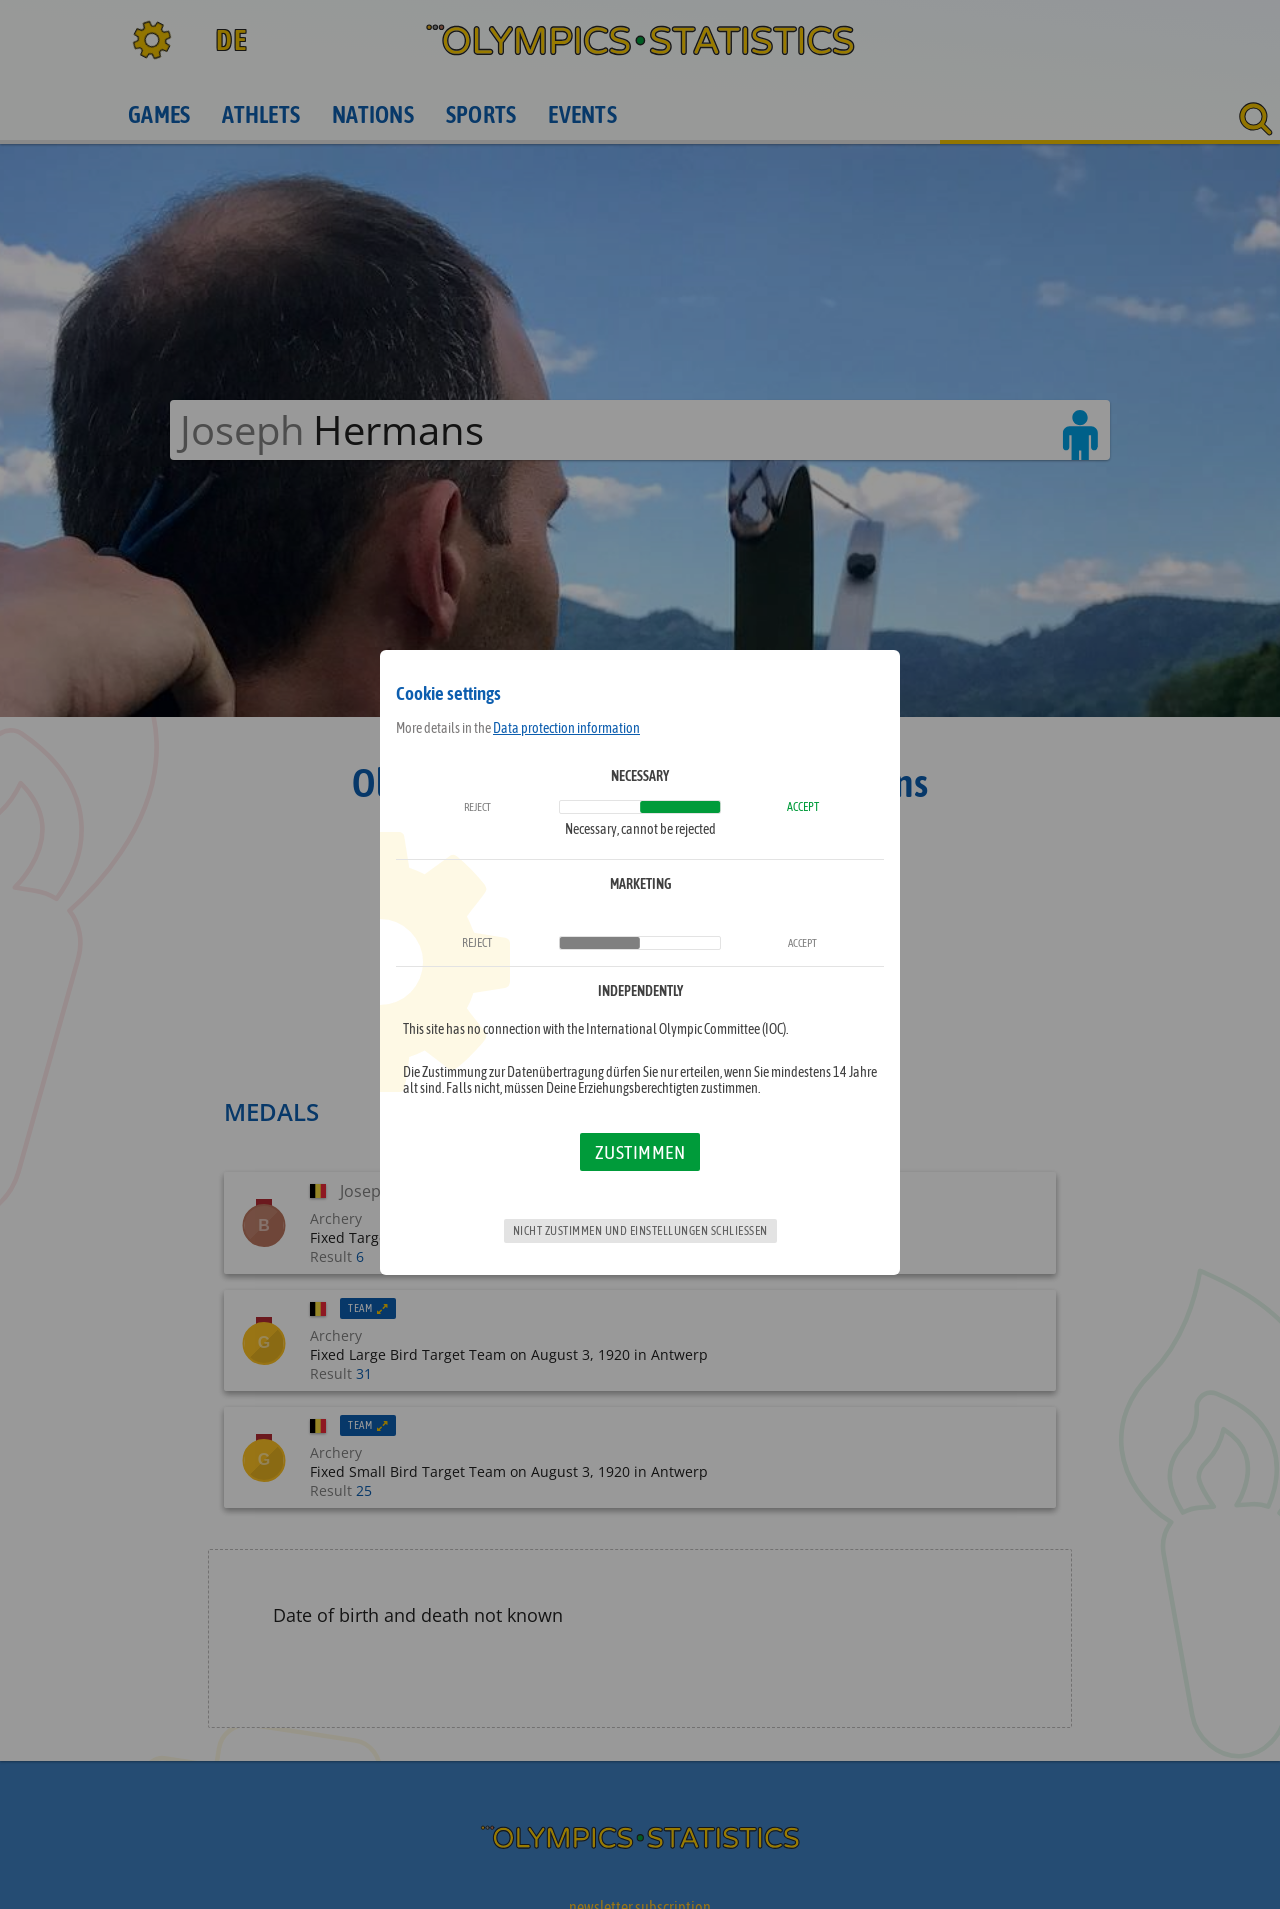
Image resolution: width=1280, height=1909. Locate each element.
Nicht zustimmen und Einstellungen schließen (640, 1231)
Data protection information (566, 728)
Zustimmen (640, 1152)
